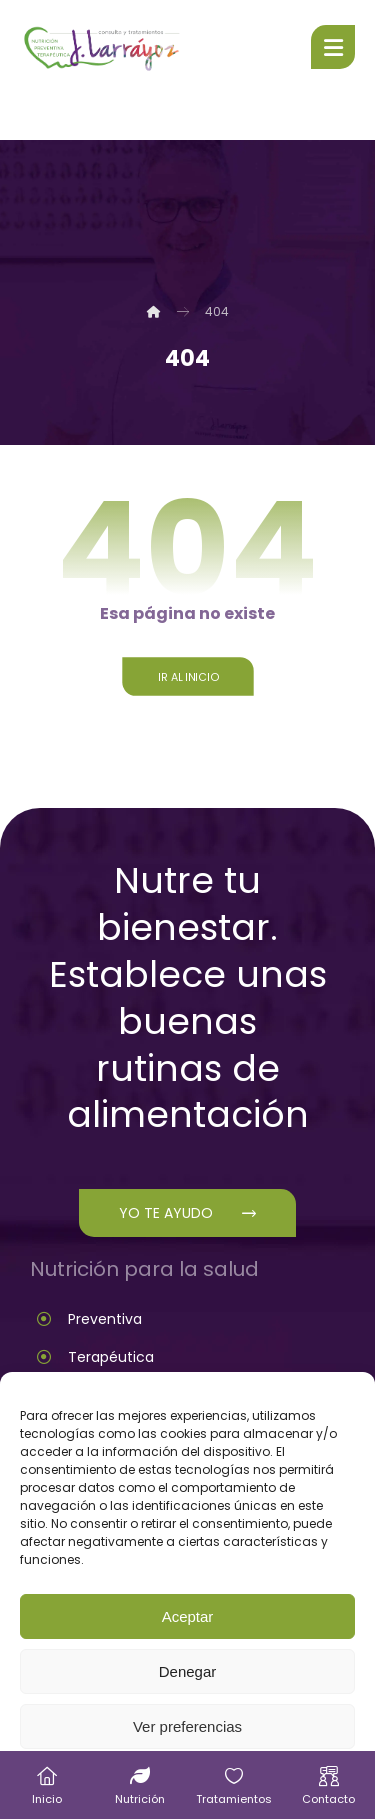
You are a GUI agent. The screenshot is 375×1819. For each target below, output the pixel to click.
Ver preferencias (187, 1726)
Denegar (188, 1671)
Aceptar (188, 1616)
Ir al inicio (187, 676)
